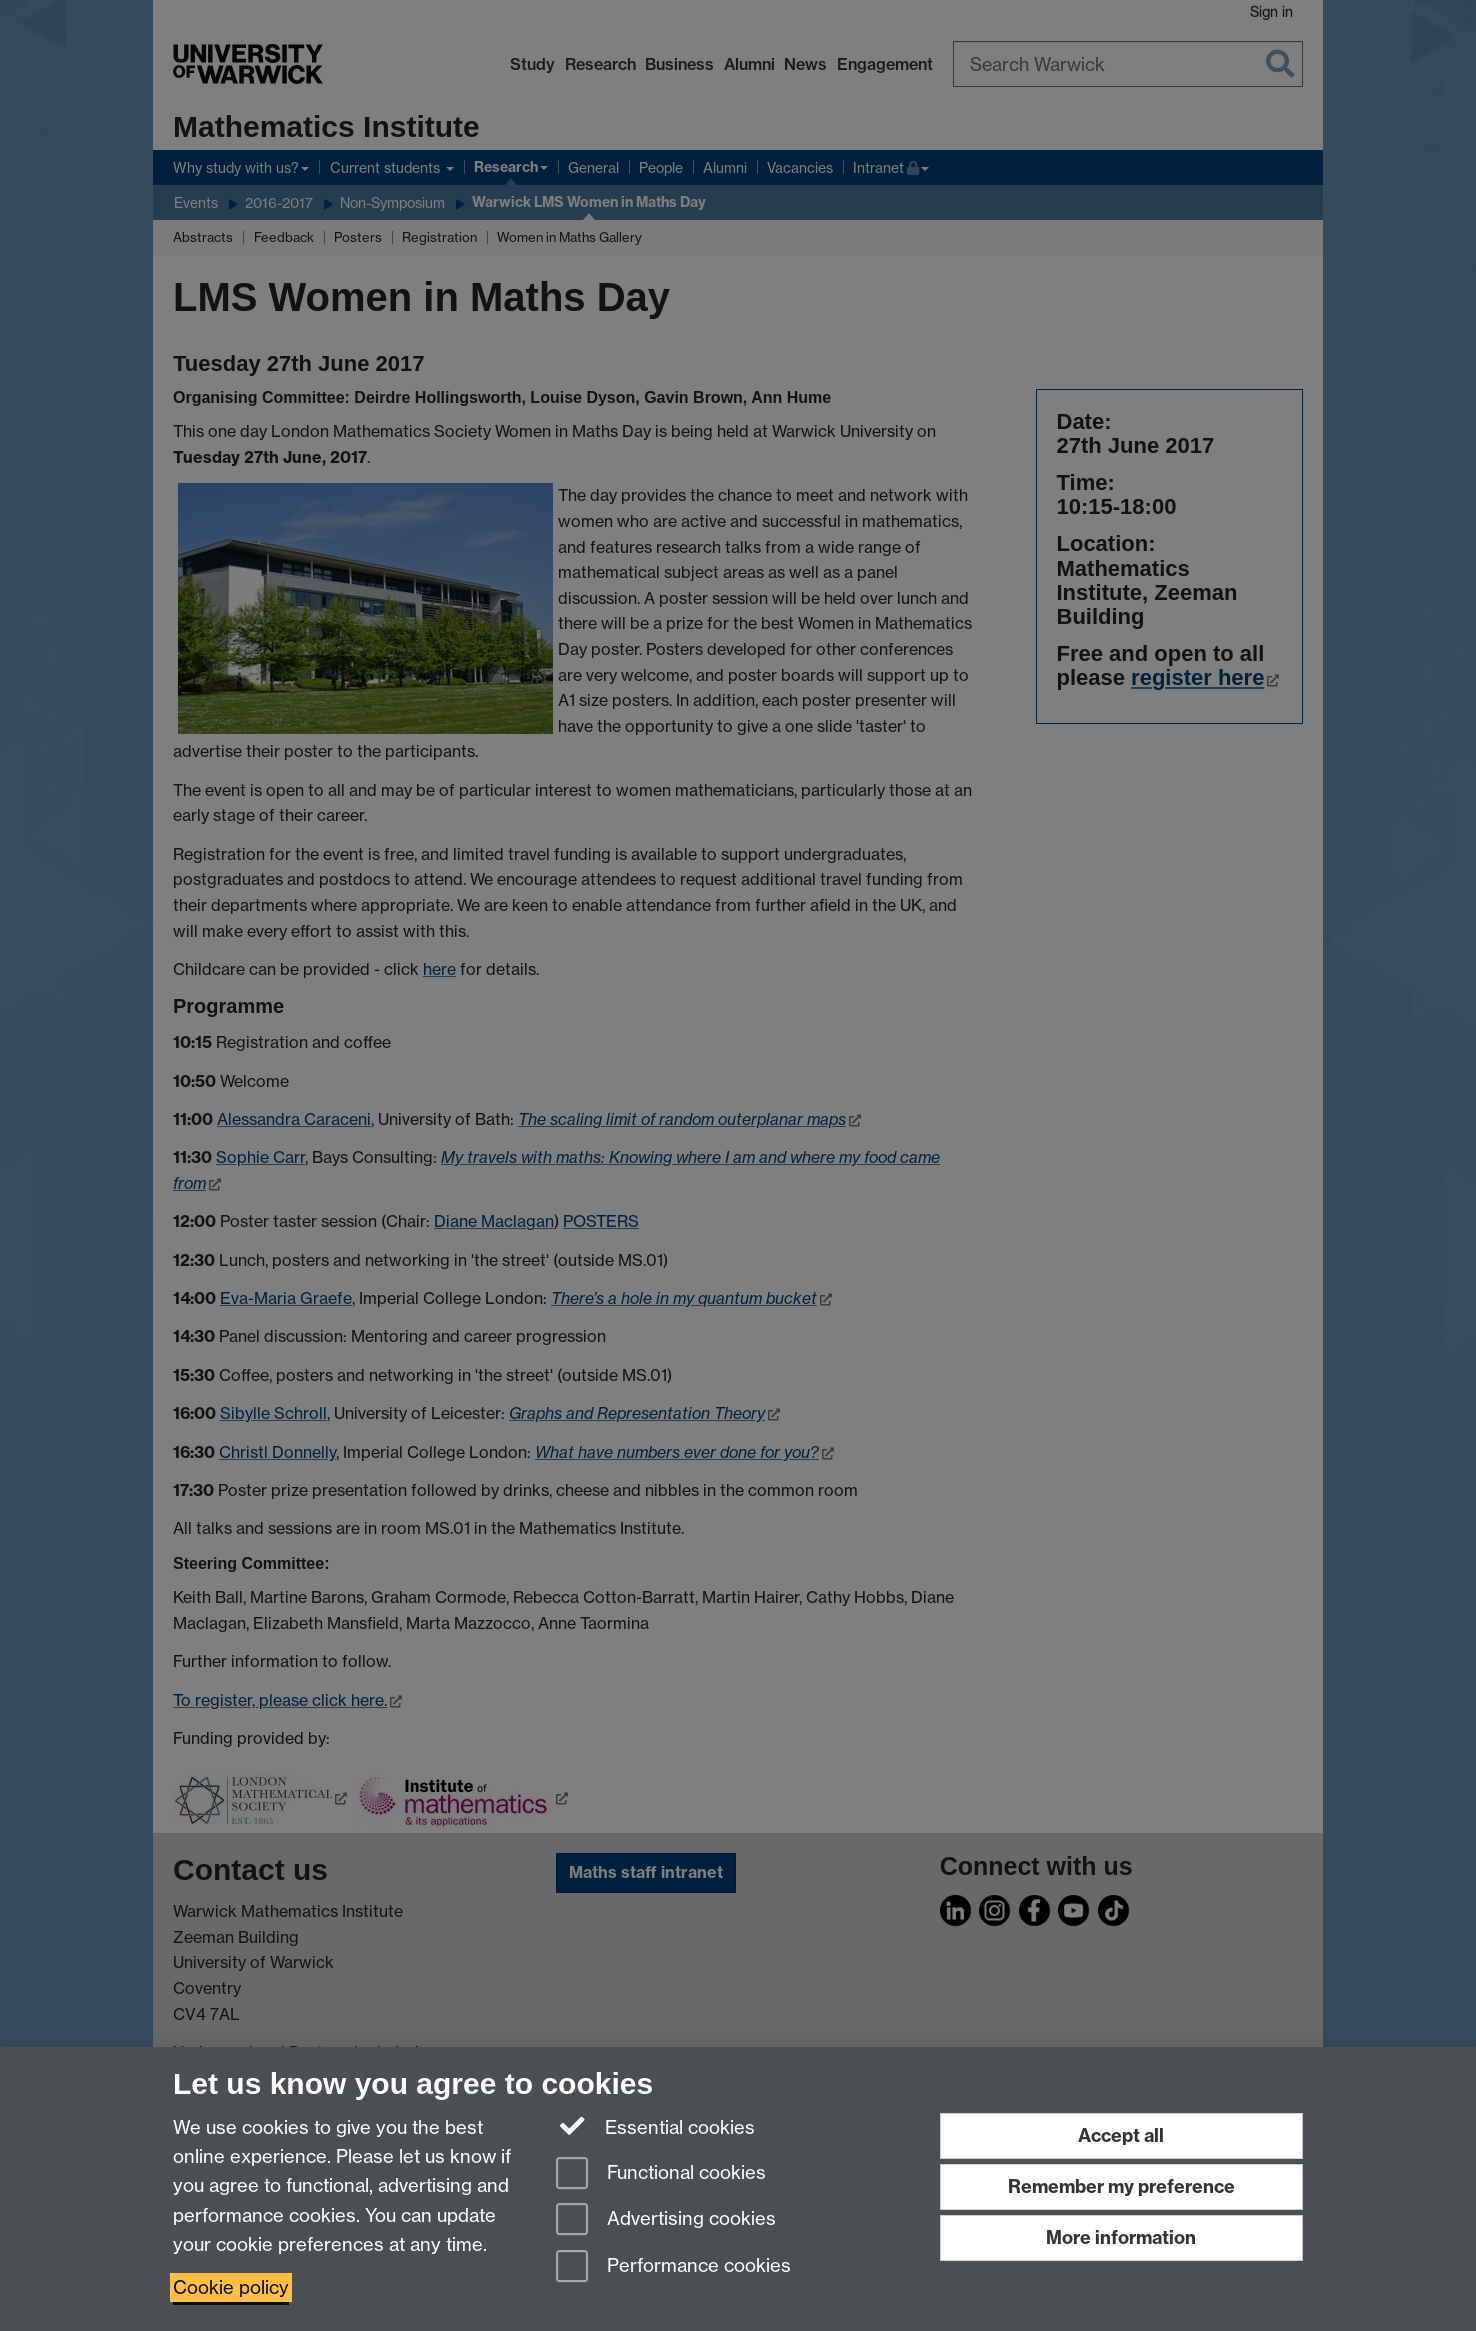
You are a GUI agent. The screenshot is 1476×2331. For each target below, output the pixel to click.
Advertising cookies (666, 2220)
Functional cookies (661, 2174)
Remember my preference (1121, 2186)
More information (1121, 2237)
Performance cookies (673, 2267)
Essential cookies (655, 2126)
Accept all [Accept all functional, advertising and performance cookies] (1121, 2135)
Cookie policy (231, 2287)
